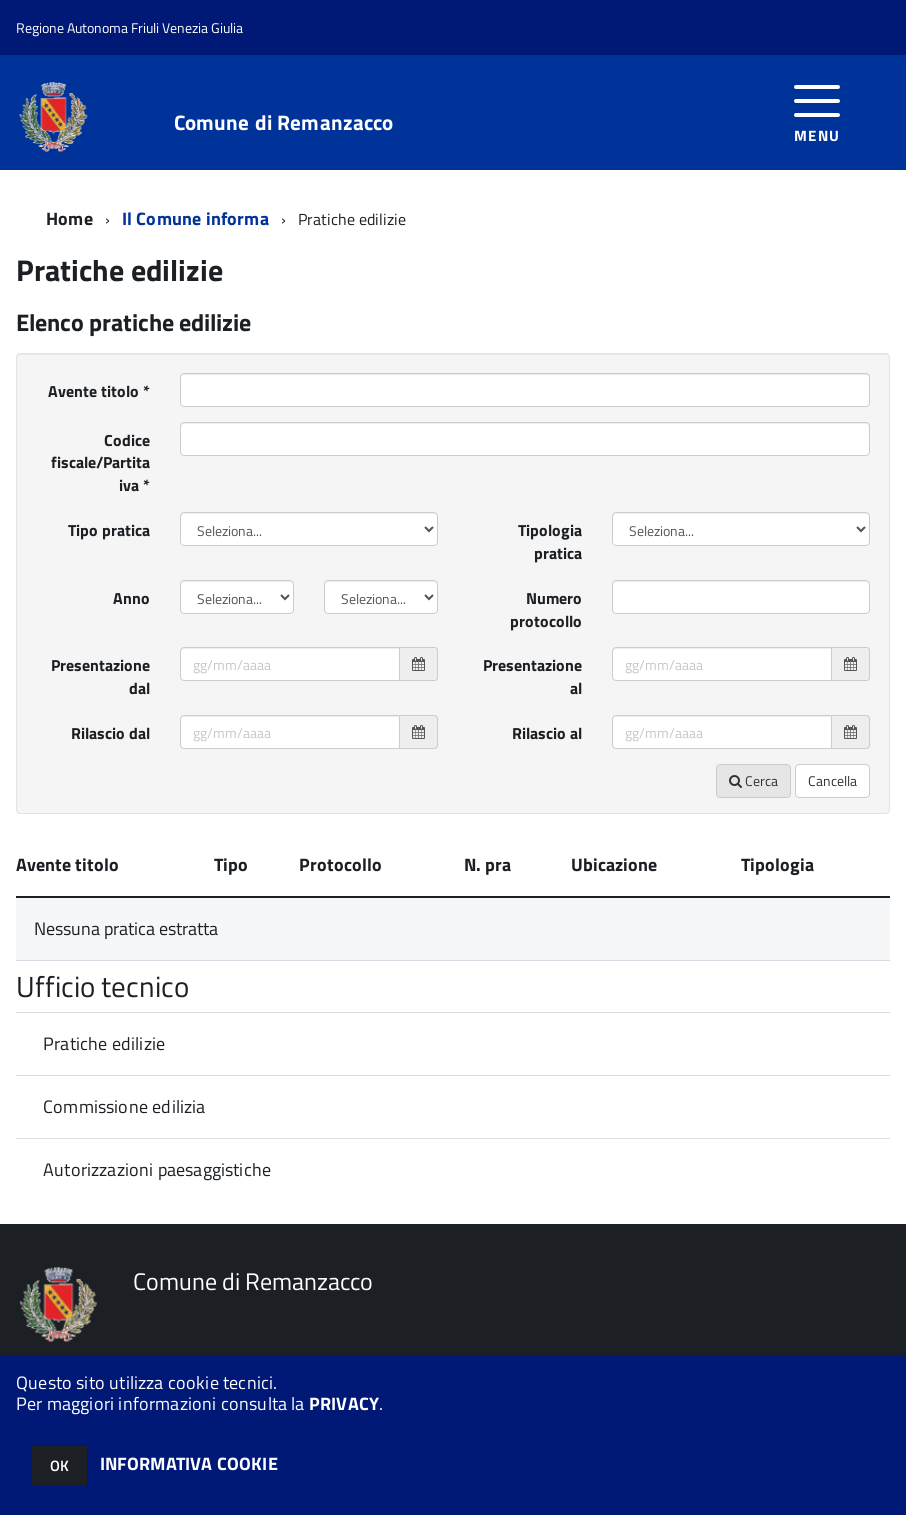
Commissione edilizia (124, 1106)
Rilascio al (547, 733)
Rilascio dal (110, 733)
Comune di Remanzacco (284, 122)
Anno (131, 598)
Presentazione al (532, 676)
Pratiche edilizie (104, 1043)
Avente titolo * (99, 391)
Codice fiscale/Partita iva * (100, 463)
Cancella (832, 780)
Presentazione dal (100, 676)
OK (59, 1465)
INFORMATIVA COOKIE (189, 1463)
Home (69, 218)
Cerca (753, 780)
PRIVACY (344, 1403)
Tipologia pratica (550, 541)
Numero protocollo (546, 609)
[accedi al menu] (817, 111)
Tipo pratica (109, 530)
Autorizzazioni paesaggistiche (157, 1169)
